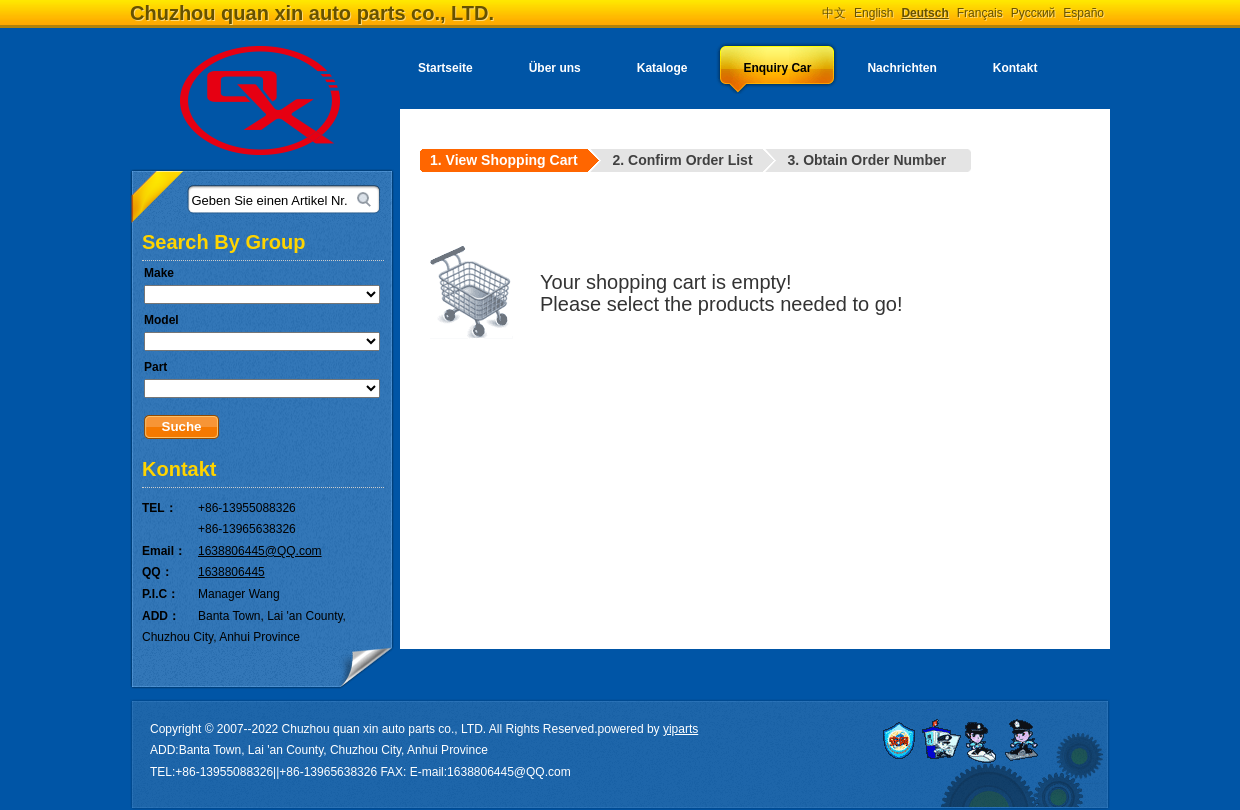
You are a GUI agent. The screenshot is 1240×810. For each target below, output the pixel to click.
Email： (164, 551)
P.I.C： (160, 594)
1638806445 (231, 572)
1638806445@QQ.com (260, 551)
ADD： (161, 616)
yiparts (680, 729)
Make (159, 273)
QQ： (157, 572)
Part (155, 367)
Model (161, 320)
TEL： (159, 508)
